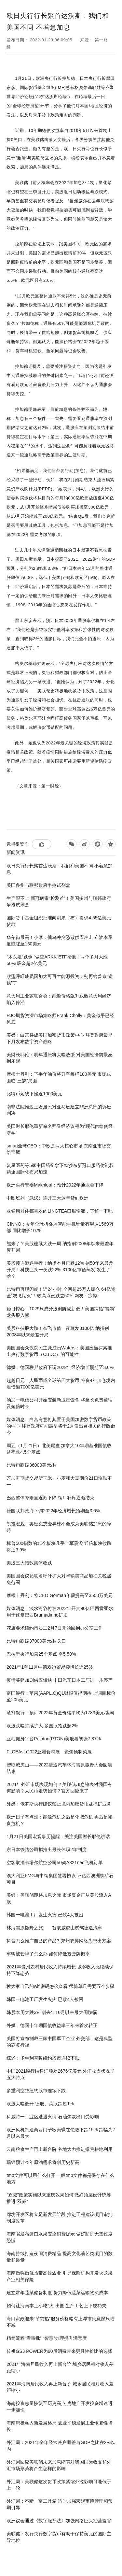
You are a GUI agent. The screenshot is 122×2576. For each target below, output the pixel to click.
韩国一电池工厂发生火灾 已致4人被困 (45, 1914)
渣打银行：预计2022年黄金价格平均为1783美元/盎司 (61, 1712)
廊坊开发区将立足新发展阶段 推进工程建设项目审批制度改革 (60, 2217)
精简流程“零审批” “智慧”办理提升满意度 (47, 2338)
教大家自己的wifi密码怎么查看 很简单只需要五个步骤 (61, 1986)
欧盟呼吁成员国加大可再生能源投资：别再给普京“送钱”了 (60, 980)
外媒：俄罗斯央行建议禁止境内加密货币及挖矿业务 (59, 1803)
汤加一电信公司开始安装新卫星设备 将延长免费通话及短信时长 (60, 1403)
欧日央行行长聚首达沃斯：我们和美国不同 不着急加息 (60, 869)
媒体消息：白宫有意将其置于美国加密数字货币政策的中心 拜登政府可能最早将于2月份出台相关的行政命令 (61, 1426)
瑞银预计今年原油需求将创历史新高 (43, 2162)
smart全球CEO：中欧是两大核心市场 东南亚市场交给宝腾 (59, 1149)
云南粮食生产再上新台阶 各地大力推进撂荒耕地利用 (60, 2149)
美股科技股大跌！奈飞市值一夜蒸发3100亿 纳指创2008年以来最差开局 (58, 1331)
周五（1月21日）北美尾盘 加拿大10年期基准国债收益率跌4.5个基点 (59, 1449)
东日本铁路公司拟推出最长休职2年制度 (47, 1849)
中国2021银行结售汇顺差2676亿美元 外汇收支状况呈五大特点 (61, 2074)
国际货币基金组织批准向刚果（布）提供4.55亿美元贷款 (59, 921)
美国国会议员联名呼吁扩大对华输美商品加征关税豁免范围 (59, 1579)
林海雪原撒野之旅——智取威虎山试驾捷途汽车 (54, 1927)
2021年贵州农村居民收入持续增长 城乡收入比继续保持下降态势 (60, 1970)
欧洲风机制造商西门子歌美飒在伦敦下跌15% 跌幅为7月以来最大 (61, 2133)
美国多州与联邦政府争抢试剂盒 (38, 885)
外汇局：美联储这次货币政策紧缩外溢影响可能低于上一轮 (59, 2485)
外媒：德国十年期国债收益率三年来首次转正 (52, 2025)
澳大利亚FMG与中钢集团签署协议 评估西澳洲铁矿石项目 (60, 1879)
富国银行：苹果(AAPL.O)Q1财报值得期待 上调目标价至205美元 (61, 1696)
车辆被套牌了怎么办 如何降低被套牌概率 (48, 1953)
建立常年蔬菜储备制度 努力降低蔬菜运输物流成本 (57, 2292)
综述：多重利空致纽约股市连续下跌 (43, 2058)
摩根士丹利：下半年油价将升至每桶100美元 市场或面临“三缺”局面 (59, 1077)
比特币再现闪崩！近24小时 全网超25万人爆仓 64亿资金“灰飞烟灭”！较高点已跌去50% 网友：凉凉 (61, 1292)
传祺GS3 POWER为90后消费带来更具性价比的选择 (59, 2351)
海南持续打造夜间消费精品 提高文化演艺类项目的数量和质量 (60, 2257)
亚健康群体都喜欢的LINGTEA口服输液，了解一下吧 (60, 1211)
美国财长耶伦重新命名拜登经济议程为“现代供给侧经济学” (60, 1129)
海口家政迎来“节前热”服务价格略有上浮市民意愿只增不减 (60, 2322)
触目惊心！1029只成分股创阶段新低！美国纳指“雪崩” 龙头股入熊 (61, 1312)
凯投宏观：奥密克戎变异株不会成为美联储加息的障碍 (59, 1527)
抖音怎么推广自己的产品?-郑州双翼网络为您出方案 (59, 1940)
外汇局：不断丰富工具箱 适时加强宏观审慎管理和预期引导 (60, 2504)
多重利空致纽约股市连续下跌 (36, 2090)
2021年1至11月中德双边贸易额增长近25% (50, 1667)
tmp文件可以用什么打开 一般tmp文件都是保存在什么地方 (60, 2178)
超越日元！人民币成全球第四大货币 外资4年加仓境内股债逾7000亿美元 (61, 1383)
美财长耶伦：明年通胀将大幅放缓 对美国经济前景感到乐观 (60, 1058)
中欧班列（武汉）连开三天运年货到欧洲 (47, 1198)
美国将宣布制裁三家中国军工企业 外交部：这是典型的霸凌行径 (60, 2042)
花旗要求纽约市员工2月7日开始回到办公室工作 (55, 1628)
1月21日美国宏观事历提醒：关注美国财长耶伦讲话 (58, 1836)
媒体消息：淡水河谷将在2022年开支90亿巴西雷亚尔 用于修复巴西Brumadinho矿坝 (60, 1612)
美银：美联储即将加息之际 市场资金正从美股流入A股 (59, 1898)
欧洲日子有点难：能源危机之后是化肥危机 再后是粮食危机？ (60, 1820)
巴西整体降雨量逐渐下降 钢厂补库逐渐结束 (50, 1497)
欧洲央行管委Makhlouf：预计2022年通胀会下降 (55, 1184)
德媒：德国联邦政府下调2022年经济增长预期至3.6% (60, 1367)
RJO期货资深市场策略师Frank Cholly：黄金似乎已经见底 (60, 1019)
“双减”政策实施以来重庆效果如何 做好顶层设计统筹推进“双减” (59, 2198)
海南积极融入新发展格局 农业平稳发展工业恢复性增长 (60, 2426)
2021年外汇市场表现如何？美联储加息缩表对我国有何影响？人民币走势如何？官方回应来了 (59, 1787)
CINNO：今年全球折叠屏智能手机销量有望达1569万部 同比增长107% (60, 1227)
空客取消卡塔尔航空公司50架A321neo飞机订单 (55, 1862)
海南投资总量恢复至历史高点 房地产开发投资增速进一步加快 (60, 2406)
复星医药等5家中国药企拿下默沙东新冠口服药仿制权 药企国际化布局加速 (60, 1168)
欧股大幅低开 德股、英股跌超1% (40, 2103)
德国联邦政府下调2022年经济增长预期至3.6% (53, 1510)
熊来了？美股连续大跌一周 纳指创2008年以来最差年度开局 (60, 1247)
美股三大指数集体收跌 (29, 1562)
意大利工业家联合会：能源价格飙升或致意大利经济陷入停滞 (59, 999)
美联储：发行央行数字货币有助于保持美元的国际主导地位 (59, 2537)
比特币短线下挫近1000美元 (34, 1093)
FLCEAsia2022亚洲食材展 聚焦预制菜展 (49, 1751)
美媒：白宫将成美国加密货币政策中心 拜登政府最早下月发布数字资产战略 (60, 1038)
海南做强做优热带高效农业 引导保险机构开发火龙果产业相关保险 (60, 2276)
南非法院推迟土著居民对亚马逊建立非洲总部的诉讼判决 (59, 1110)
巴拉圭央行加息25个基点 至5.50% (41, 1654)
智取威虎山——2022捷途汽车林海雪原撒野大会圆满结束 (59, 1768)
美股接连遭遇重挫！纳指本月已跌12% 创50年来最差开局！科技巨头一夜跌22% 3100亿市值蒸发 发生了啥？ (60, 1269)
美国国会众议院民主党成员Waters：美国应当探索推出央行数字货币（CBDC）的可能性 (59, 1351)
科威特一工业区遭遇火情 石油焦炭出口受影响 (53, 2116)
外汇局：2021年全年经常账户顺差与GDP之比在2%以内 (61, 2446)
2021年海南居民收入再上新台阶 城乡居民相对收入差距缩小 (60, 2367)
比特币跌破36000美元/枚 (32, 1465)
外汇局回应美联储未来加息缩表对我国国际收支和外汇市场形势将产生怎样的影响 (59, 2465)
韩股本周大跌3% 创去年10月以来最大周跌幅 (52, 2012)
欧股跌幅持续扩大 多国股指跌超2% (42, 1725)
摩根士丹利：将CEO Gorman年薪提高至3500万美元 (60, 1595)
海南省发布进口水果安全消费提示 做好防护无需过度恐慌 (60, 2237)
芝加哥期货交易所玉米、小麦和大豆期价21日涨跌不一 (59, 1481)
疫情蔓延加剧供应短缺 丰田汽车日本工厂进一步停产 (60, 1680)
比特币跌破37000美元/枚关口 (36, 1641)
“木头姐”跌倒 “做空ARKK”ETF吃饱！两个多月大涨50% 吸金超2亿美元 (57, 960)
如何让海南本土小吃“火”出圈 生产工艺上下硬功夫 (56, 2305)
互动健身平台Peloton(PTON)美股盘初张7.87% (54, 1738)
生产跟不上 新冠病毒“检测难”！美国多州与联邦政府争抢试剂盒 (59, 901)
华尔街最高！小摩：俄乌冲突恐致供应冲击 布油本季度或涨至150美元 (60, 940)
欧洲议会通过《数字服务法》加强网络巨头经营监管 (59, 2520)
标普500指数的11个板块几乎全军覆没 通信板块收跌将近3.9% (59, 1546)
